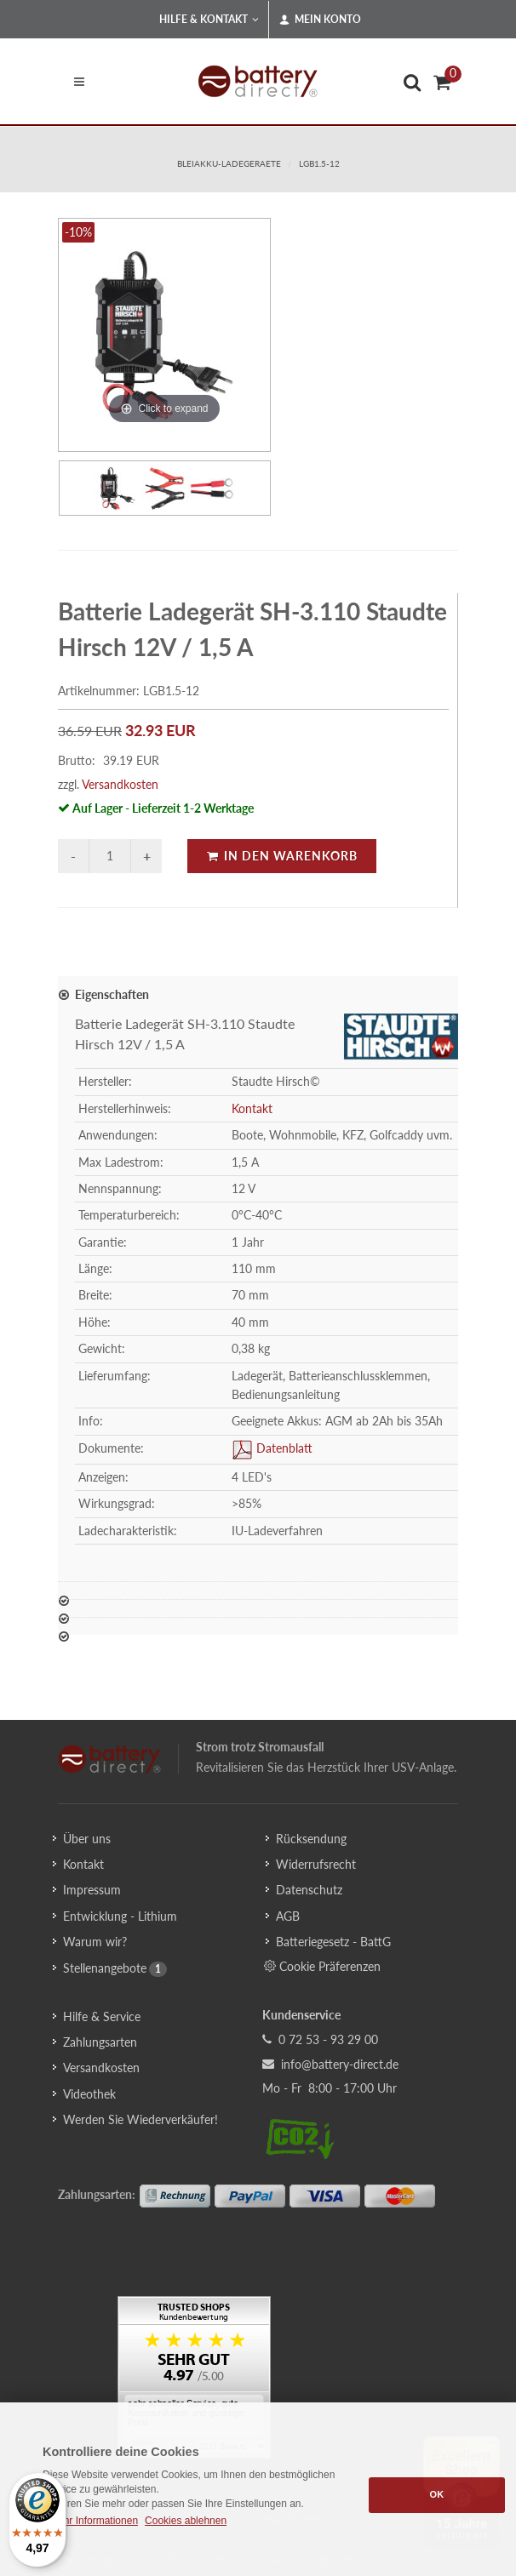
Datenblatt (282, 1448)
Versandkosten (120, 784)
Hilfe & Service (101, 2016)
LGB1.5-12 (319, 163)
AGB (288, 1916)
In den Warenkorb (282, 855)
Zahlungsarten (100, 2042)
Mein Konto (320, 19)
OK (437, 2494)
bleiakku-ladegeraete (229, 163)
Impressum (92, 1889)
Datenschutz (309, 1889)
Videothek (89, 2094)
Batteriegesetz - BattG (333, 1941)
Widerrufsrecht (316, 1864)
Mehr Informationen (93, 2521)
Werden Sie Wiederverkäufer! (140, 2119)
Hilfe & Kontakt (209, 19)
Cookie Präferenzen (322, 1965)
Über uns (87, 1838)
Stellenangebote (104, 1968)
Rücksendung (311, 1838)
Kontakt (252, 1108)
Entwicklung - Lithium (120, 1916)
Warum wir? (95, 1941)
